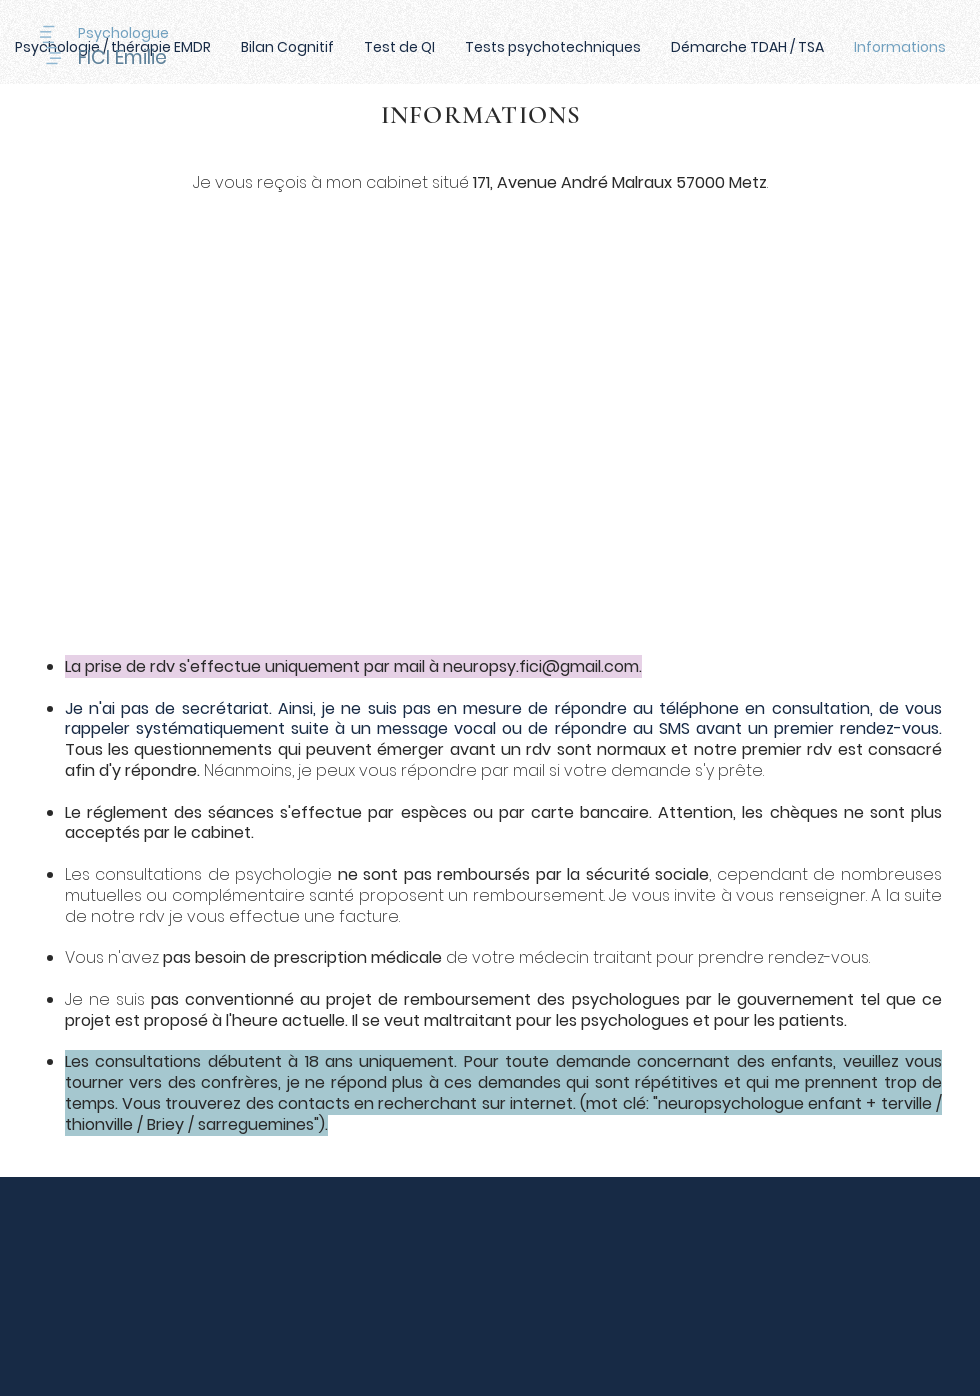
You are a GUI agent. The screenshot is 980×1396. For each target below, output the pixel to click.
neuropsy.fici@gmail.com (541, 666)
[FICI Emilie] (188, 58)
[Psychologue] (125, 33)
